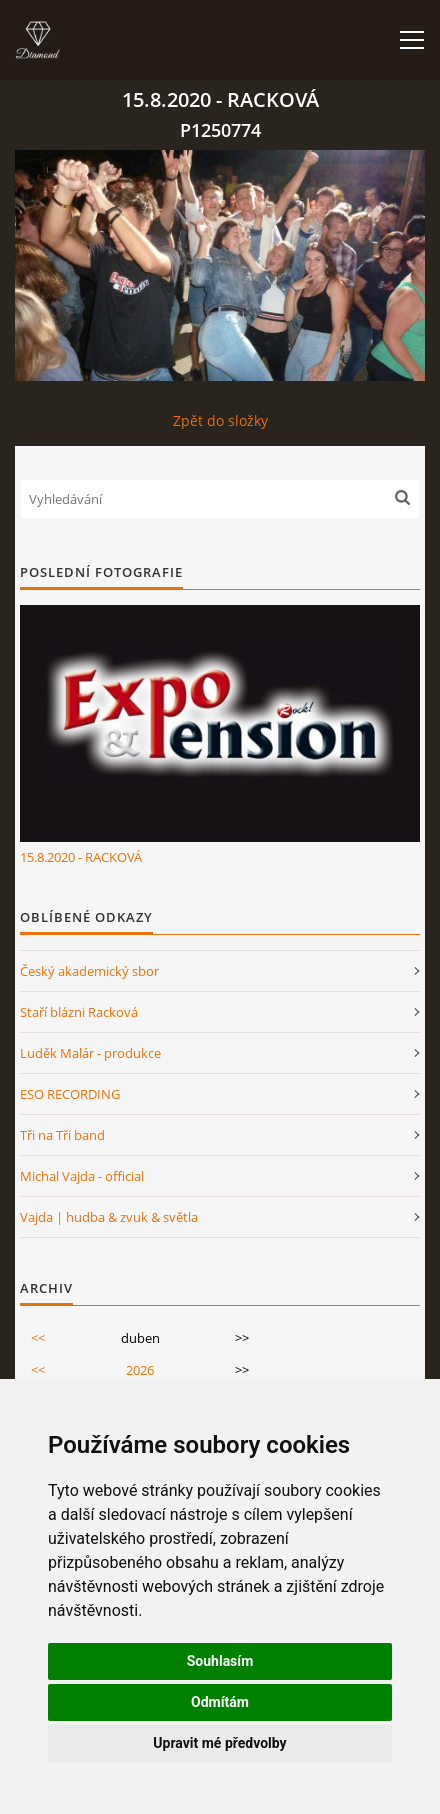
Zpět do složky (220, 420)
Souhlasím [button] (220, 1661)
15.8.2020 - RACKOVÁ (81, 857)
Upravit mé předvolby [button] (219, 1743)
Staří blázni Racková (79, 1012)
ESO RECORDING (70, 1094)
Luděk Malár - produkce (90, 1053)
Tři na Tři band (62, 1135)
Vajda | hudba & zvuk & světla (109, 1217)
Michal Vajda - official (82, 1176)
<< (38, 1338)
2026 (140, 1370)
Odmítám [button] (220, 1702)
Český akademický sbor (89, 971)
